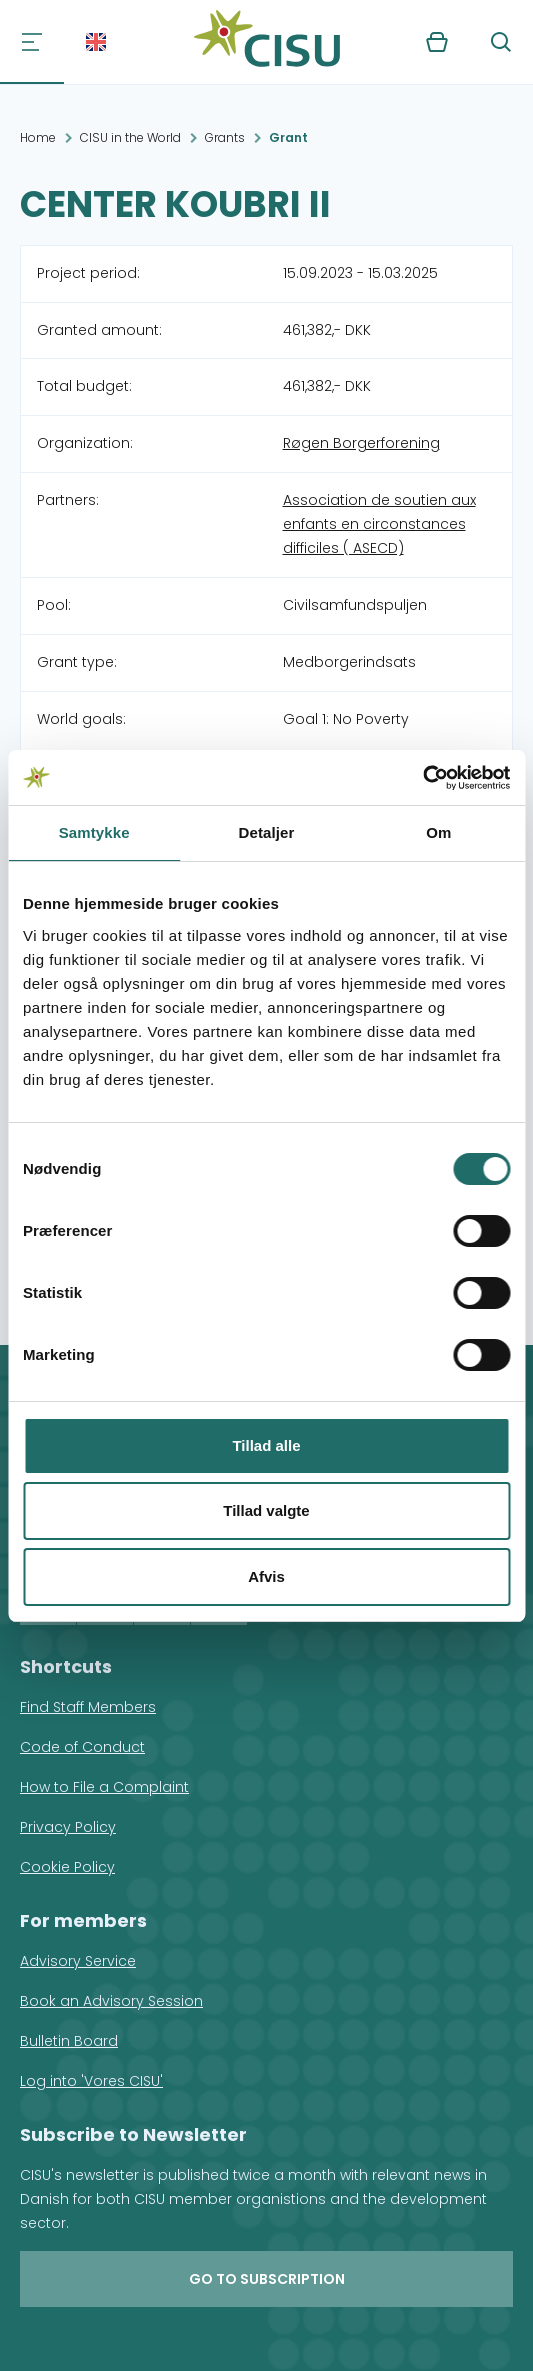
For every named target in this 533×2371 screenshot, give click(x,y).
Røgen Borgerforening (361, 443)
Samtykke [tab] (94, 832)
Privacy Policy (68, 1827)
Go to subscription (267, 2279)
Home (38, 137)
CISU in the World (130, 137)
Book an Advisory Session (111, 2001)
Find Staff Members (88, 1707)
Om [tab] (438, 832)
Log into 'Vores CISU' (91, 2081)
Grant (288, 137)
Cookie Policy (67, 1867)
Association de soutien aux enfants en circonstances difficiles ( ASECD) (379, 524)
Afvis (266, 1576)
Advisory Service (78, 1961)
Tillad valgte (266, 1510)
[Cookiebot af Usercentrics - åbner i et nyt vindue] (422, 778)
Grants (225, 137)
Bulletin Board (69, 2041)
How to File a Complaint (104, 1787)
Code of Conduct (82, 1747)
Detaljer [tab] (267, 832)
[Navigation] (32, 42)
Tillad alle (266, 1445)
